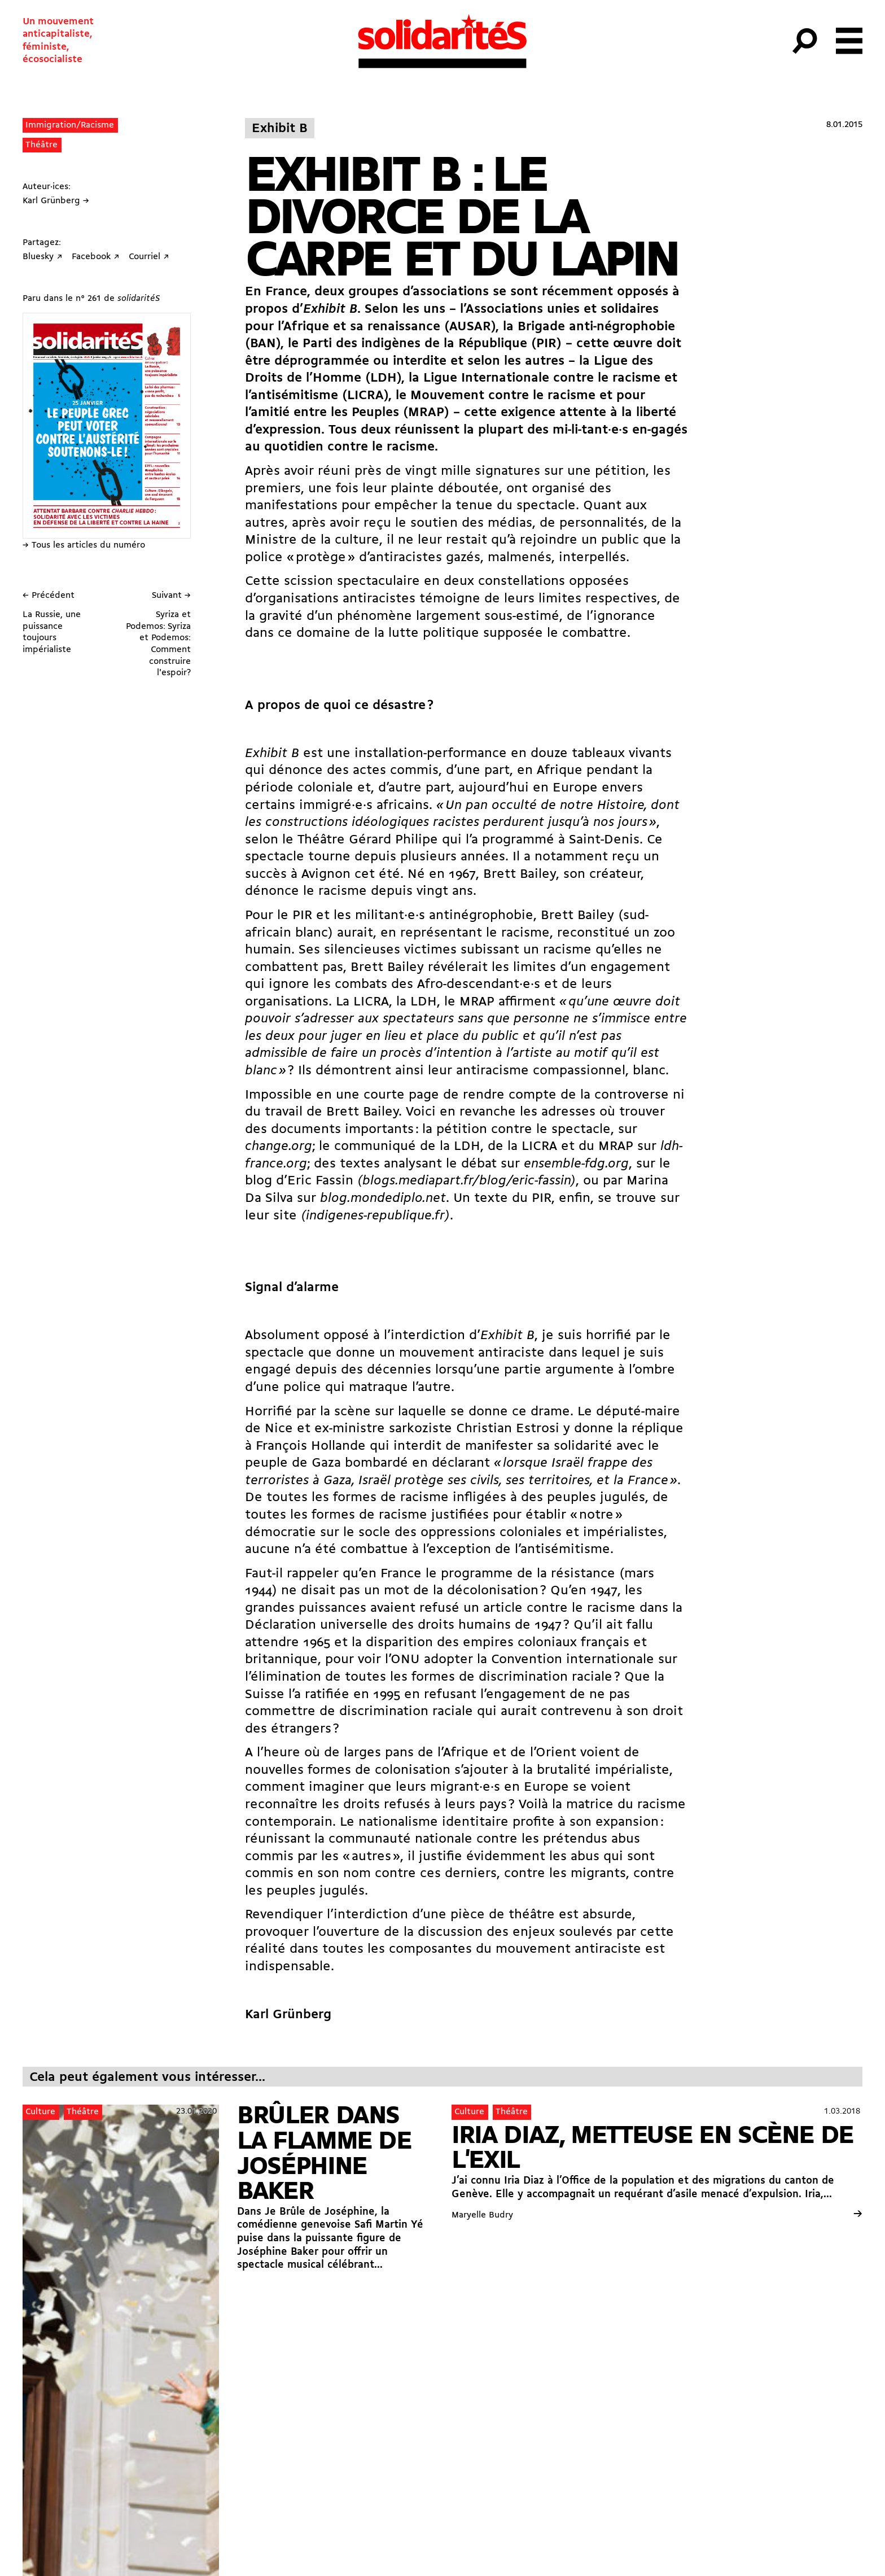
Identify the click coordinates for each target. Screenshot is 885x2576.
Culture (40, 2111)
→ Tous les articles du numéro (84, 545)
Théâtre (41, 145)
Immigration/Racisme (69, 125)
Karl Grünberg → (56, 200)
